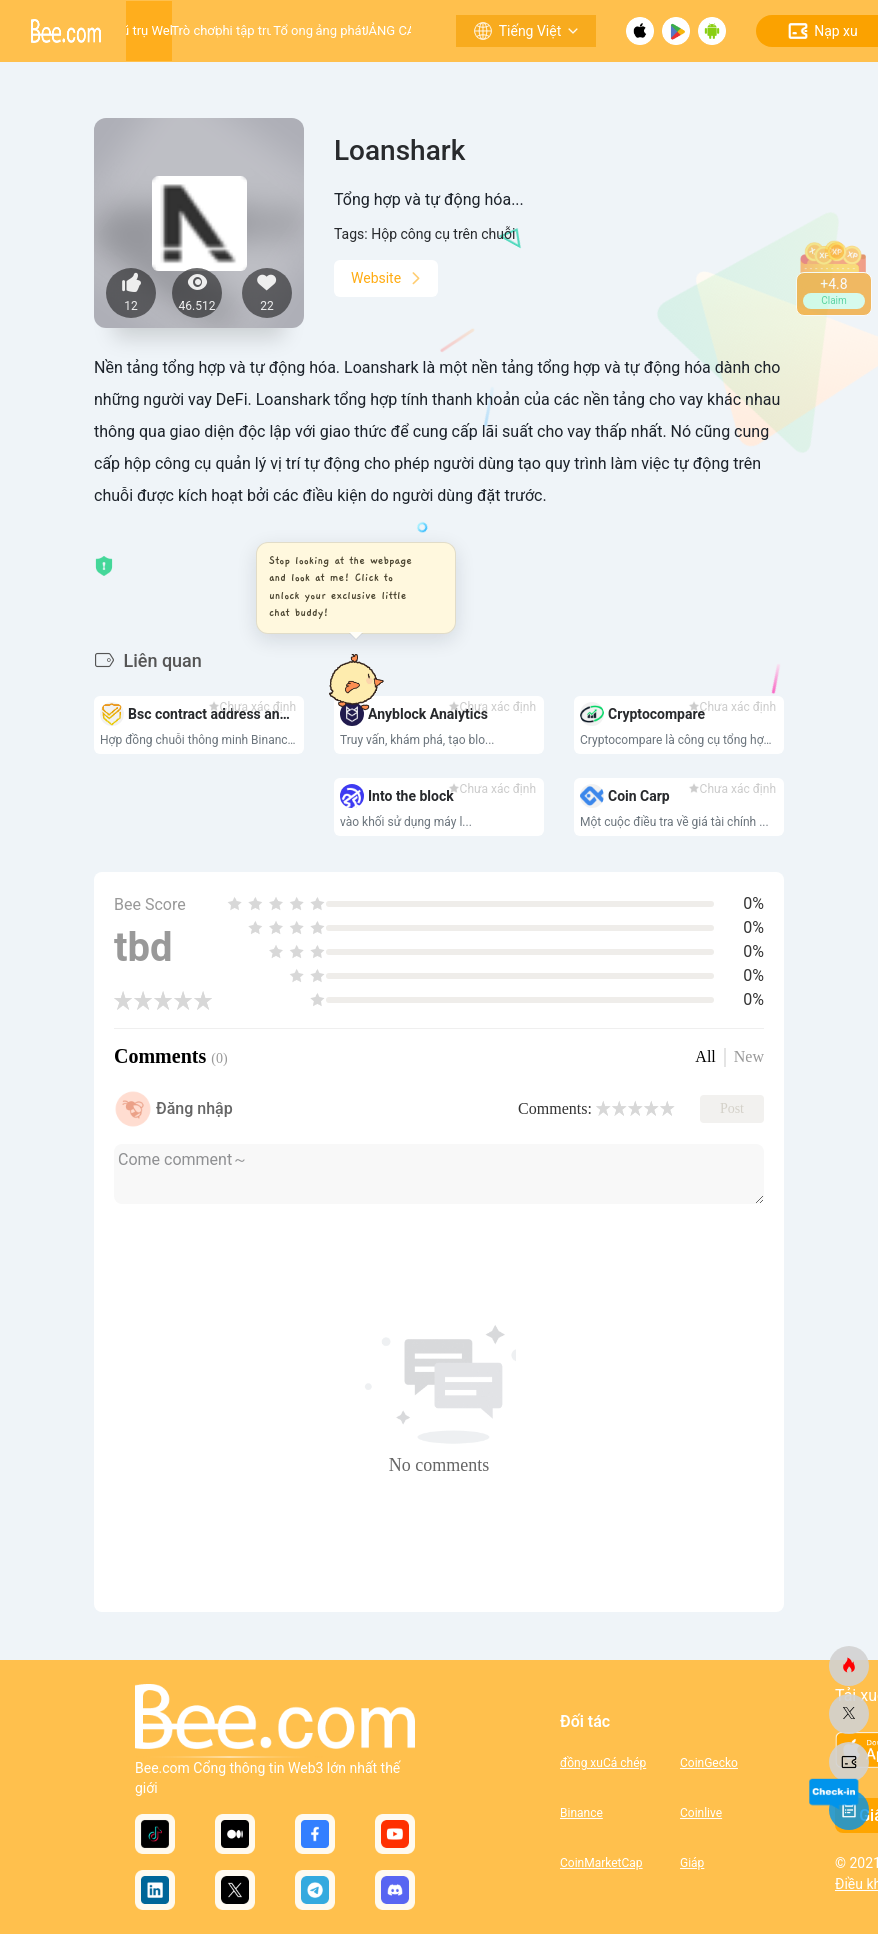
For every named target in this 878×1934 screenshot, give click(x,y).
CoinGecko (709, 1763)
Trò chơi (194, 30)
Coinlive (701, 1813)
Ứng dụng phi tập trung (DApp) (244, 30)
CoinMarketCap (601, 1863)
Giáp (692, 1863)
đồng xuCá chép (603, 1763)
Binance (581, 1813)
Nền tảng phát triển (340, 30)
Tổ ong (293, 30)
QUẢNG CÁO (387, 30)
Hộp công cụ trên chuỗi (443, 234)
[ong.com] (849, 1666)
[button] (350, 588)
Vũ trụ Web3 (149, 30)
